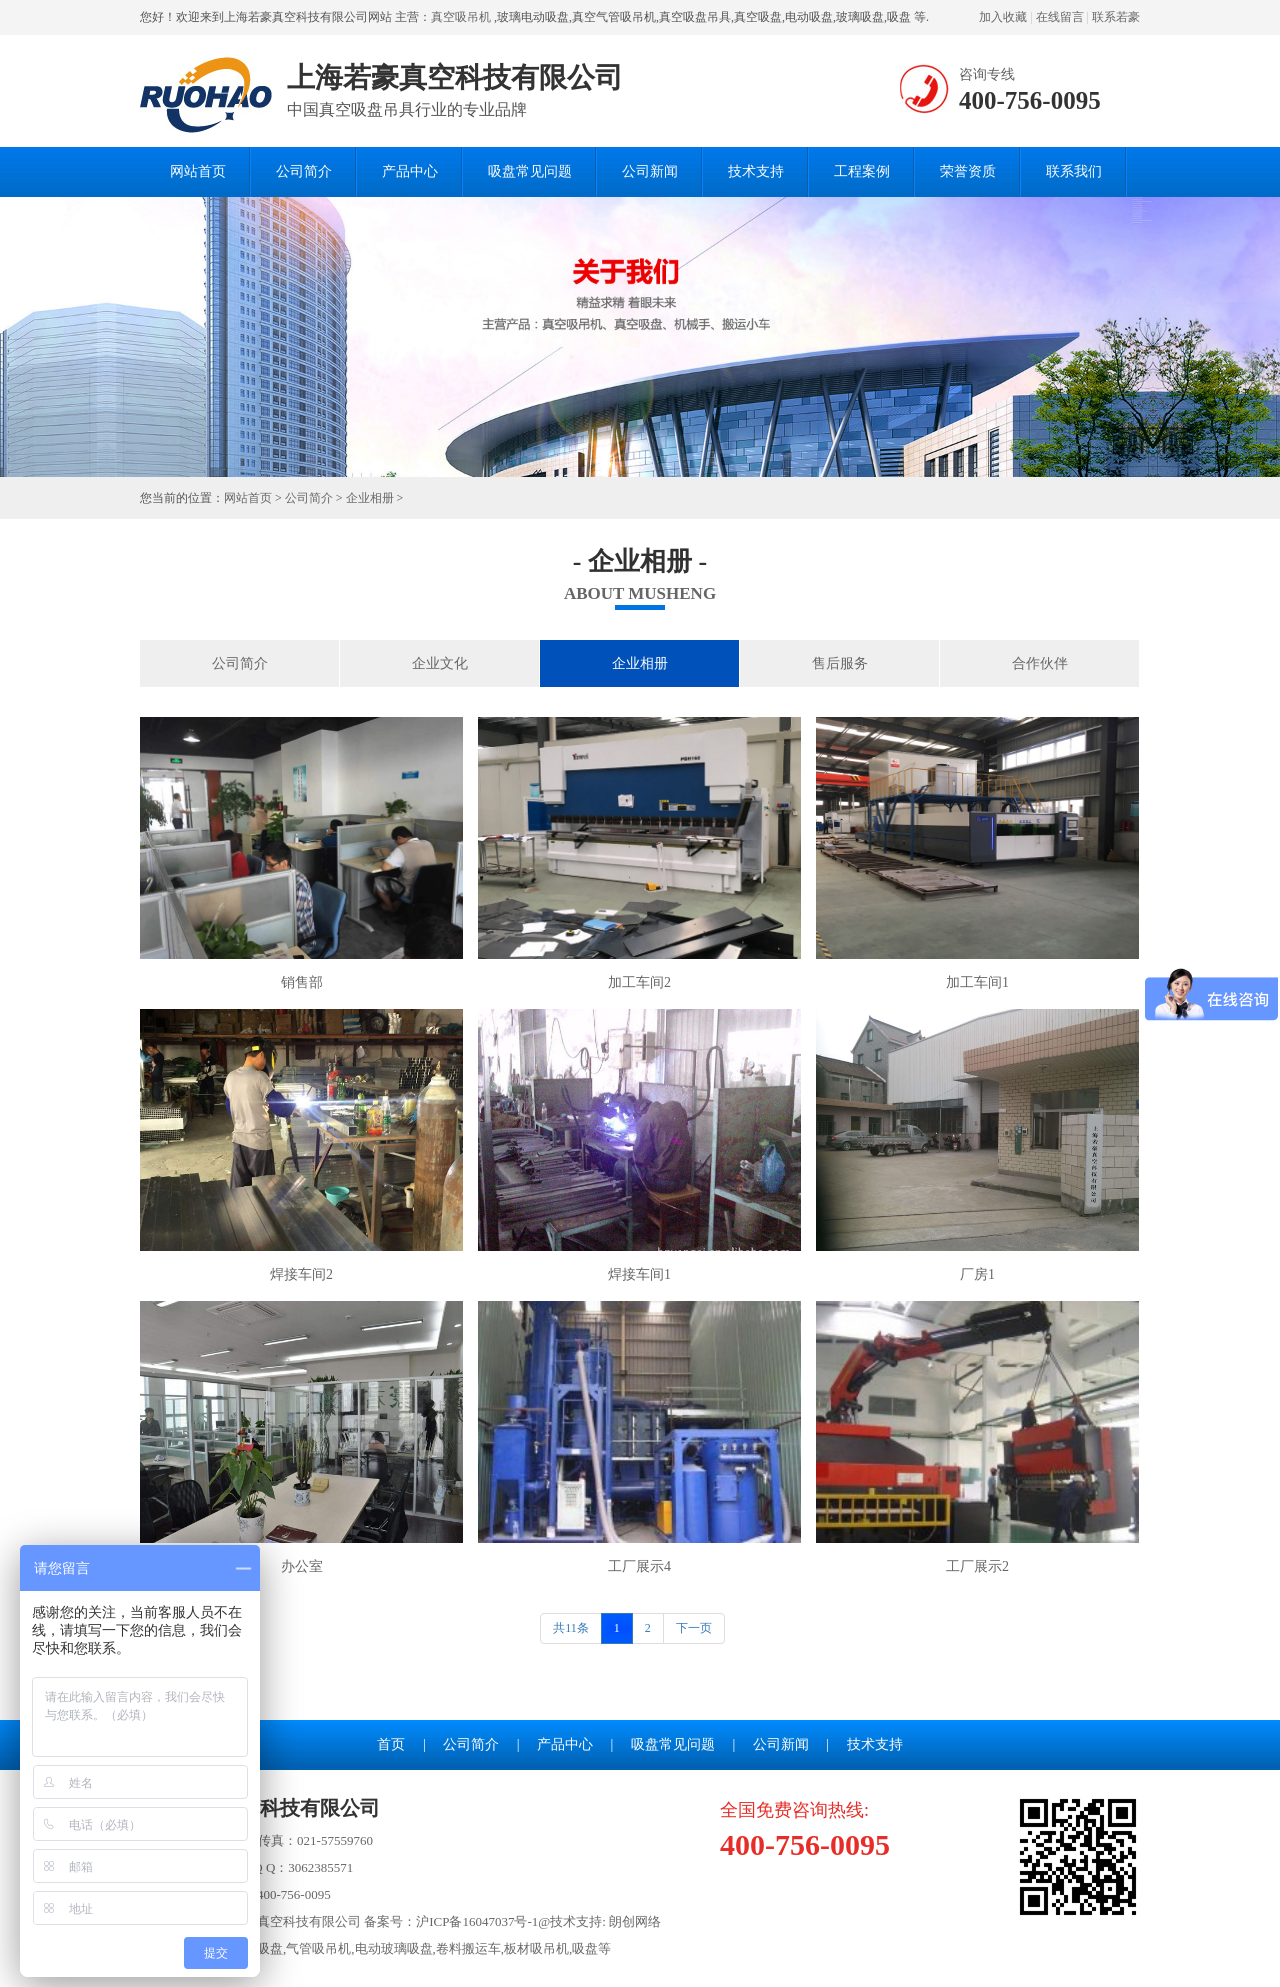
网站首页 (198, 171)
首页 (391, 1744)
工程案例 (862, 171)
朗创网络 (635, 1921)
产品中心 (410, 171)
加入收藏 (1003, 17)
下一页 (694, 1628)
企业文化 (440, 663)
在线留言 (1060, 17)
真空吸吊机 (461, 17)
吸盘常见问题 (530, 171)
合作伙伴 (1040, 663)
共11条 (571, 1628)
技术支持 (756, 171)
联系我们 (1074, 171)
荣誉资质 (968, 171)
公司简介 (304, 171)
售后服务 (840, 663)
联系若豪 (1116, 17)
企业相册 (370, 498)
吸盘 (585, 1948)
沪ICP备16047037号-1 (477, 1921)
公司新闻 (650, 171)
